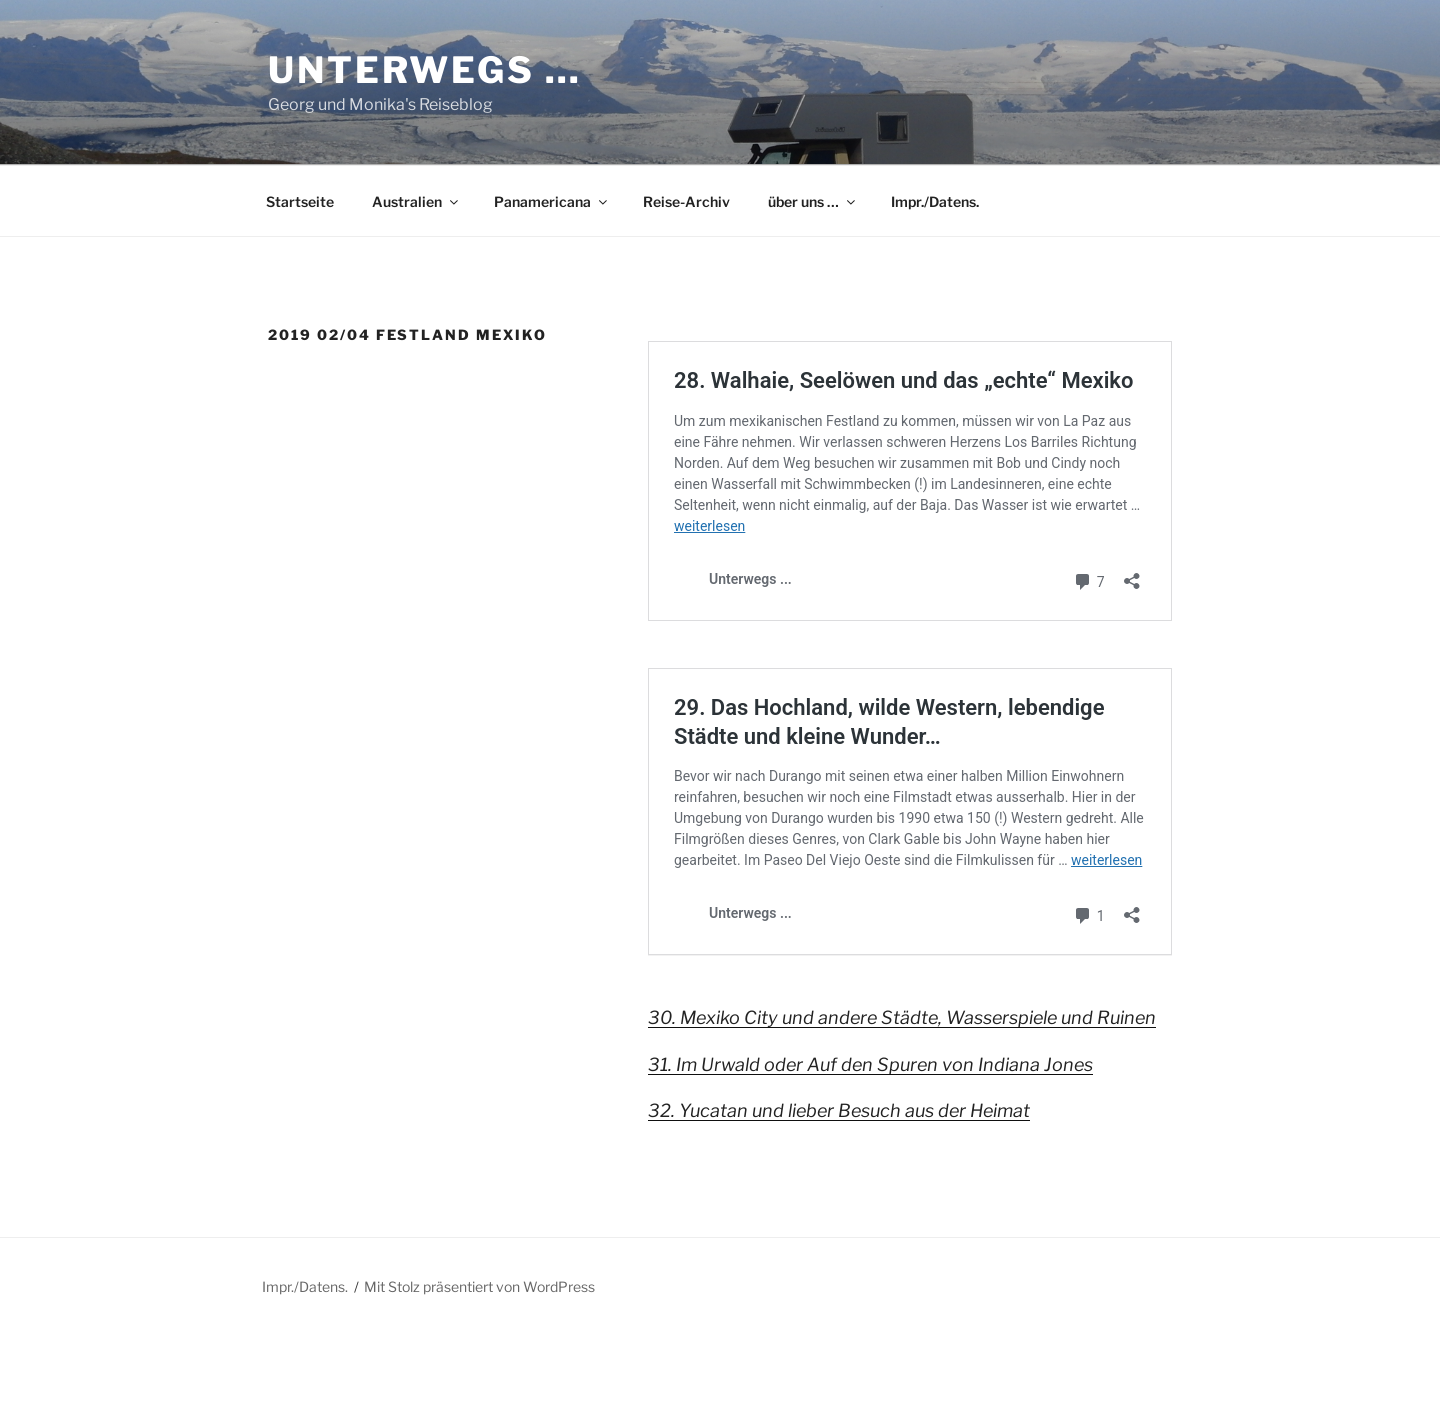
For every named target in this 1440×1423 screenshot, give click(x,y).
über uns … (813, 201)
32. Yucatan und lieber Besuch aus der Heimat (839, 1110)
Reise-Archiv (686, 201)
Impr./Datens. (935, 201)
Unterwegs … (425, 70)
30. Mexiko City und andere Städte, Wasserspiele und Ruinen (902, 1017)
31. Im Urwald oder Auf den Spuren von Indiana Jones (870, 1064)
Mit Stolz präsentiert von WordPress (479, 1286)
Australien (416, 201)
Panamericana (552, 201)
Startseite (300, 201)
